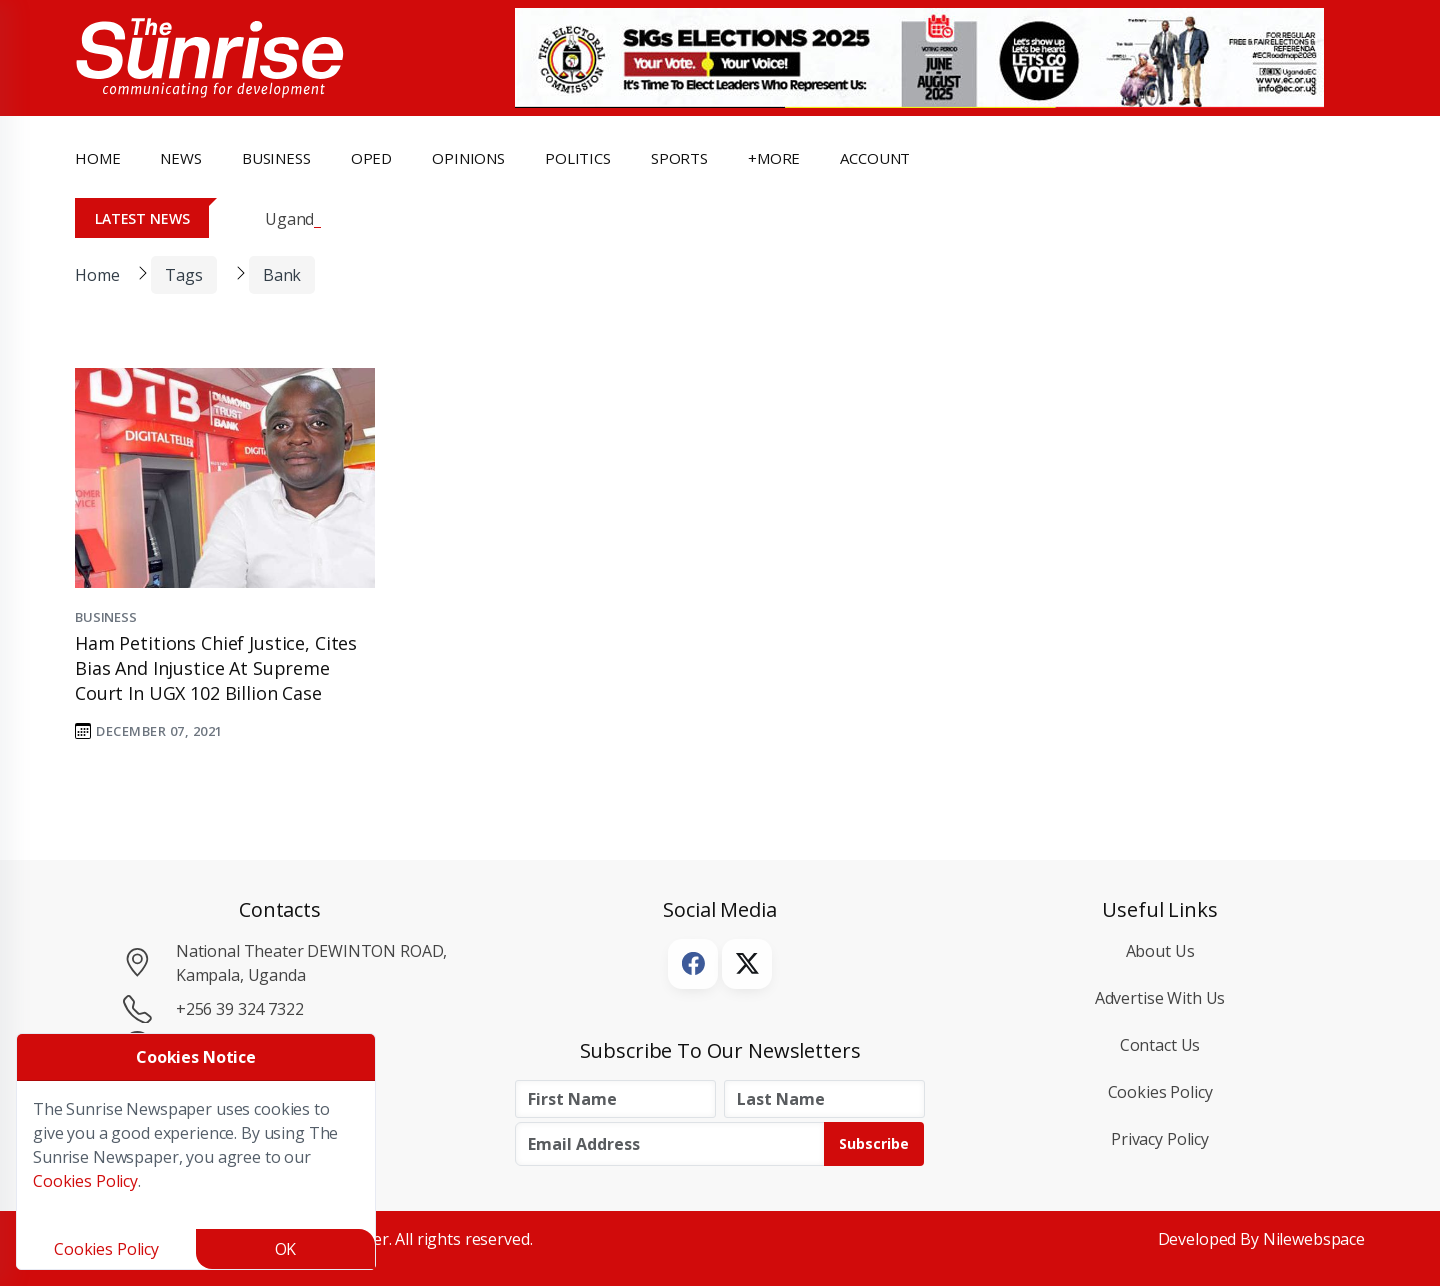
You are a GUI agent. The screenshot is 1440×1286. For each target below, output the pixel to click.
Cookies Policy (1160, 1092)
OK (286, 1249)
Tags (183, 275)
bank (282, 275)
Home (97, 158)
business (276, 158)
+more (774, 158)
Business (106, 617)
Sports (679, 158)
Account (875, 158)
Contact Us (1160, 1045)
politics (578, 158)
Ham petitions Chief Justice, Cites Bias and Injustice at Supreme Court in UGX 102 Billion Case (216, 668)
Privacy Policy (1160, 1139)
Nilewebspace (1314, 1239)
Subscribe (874, 1143)
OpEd (371, 158)
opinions (468, 158)
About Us (1160, 951)
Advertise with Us (1160, 998)
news (180, 158)
